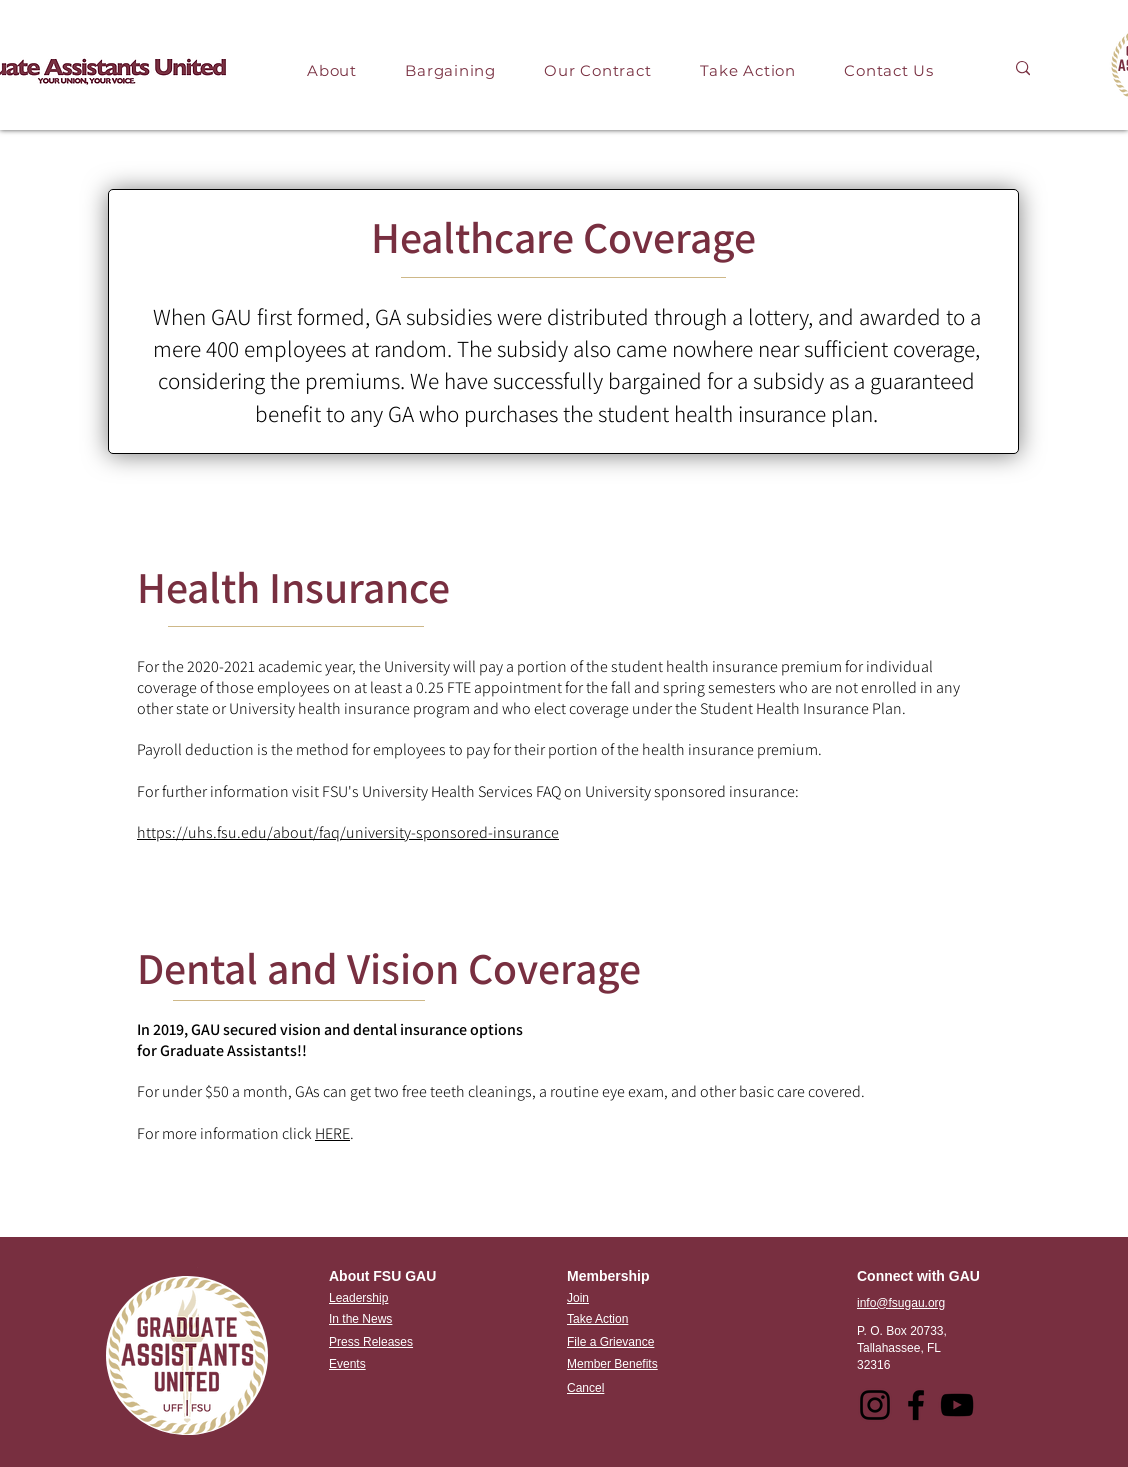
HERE (332, 1133)
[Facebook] (916, 1405)
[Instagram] (875, 1405)
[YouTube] (957, 1405)
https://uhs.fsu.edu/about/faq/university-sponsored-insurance (348, 832)
